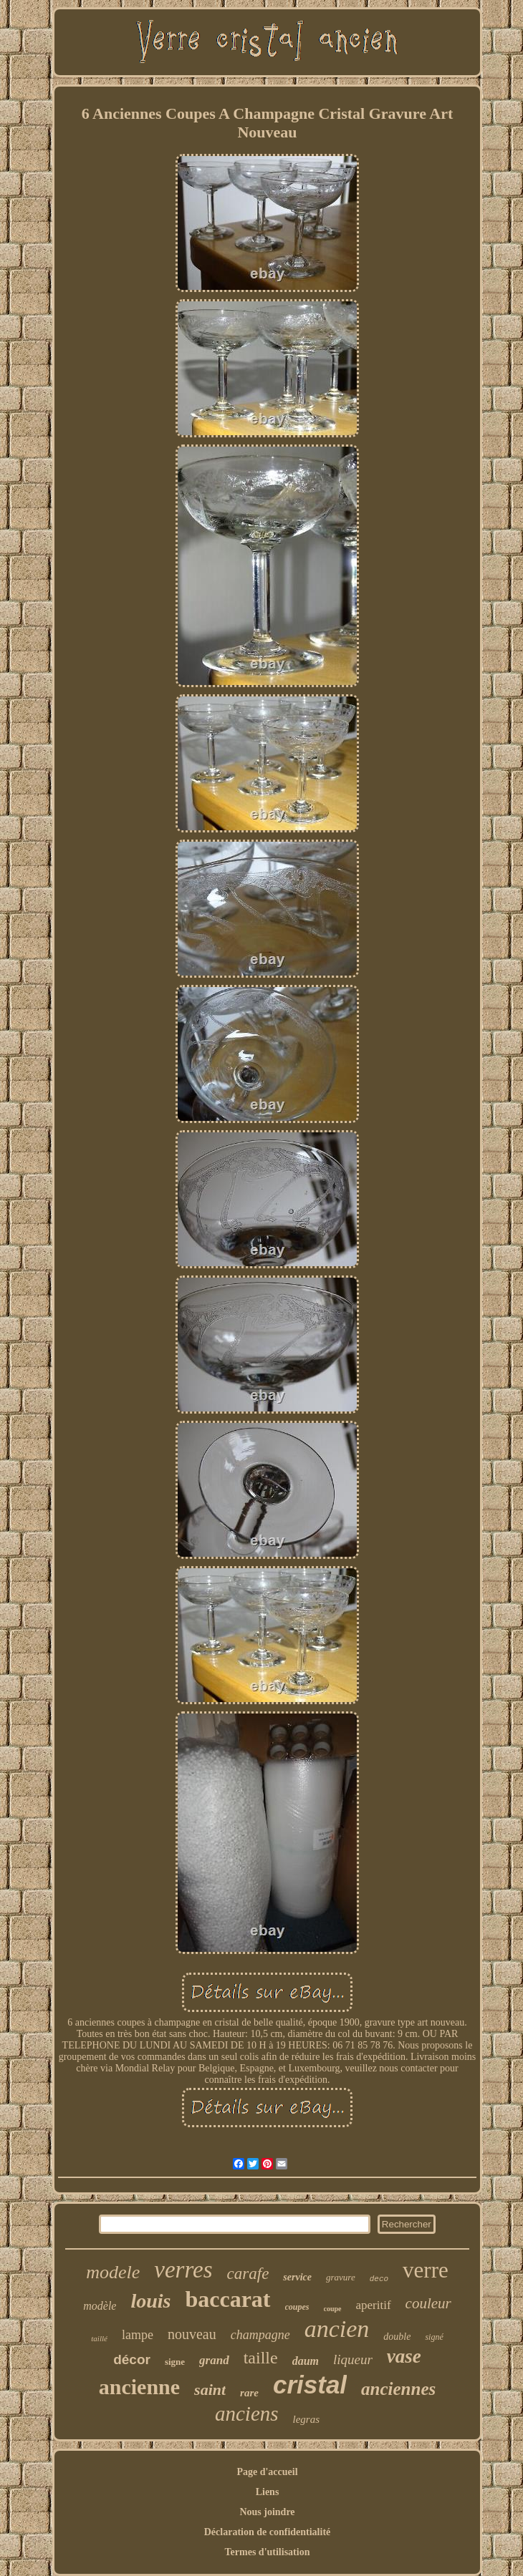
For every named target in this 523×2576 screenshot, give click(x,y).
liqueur (353, 2359)
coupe (333, 2309)
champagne (260, 2335)
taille (261, 2357)
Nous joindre (266, 2512)
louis (150, 2301)
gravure (340, 2277)
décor (131, 2359)
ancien (337, 2328)
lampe (137, 2335)
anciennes (398, 2388)
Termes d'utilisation (267, 2552)
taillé (99, 2338)
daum (305, 2361)
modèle (99, 2306)
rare (249, 2392)
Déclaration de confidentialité (267, 2532)
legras (306, 2419)
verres (183, 2270)
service (297, 2277)
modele (113, 2272)
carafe (248, 2274)
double (397, 2336)
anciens (247, 2413)
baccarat (227, 2299)
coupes (297, 2307)
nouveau (192, 2334)
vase (404, 2356)
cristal (310, 2384)
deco (379, 2279)
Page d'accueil (266, 2471)
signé (434, 2337)
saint (210, 2389)
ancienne (139, 2386)
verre (425, 2270)
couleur (428, 2303)
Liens (267, 2492)
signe (175, 2361)
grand (214, 2360)
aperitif (373, 2305)
